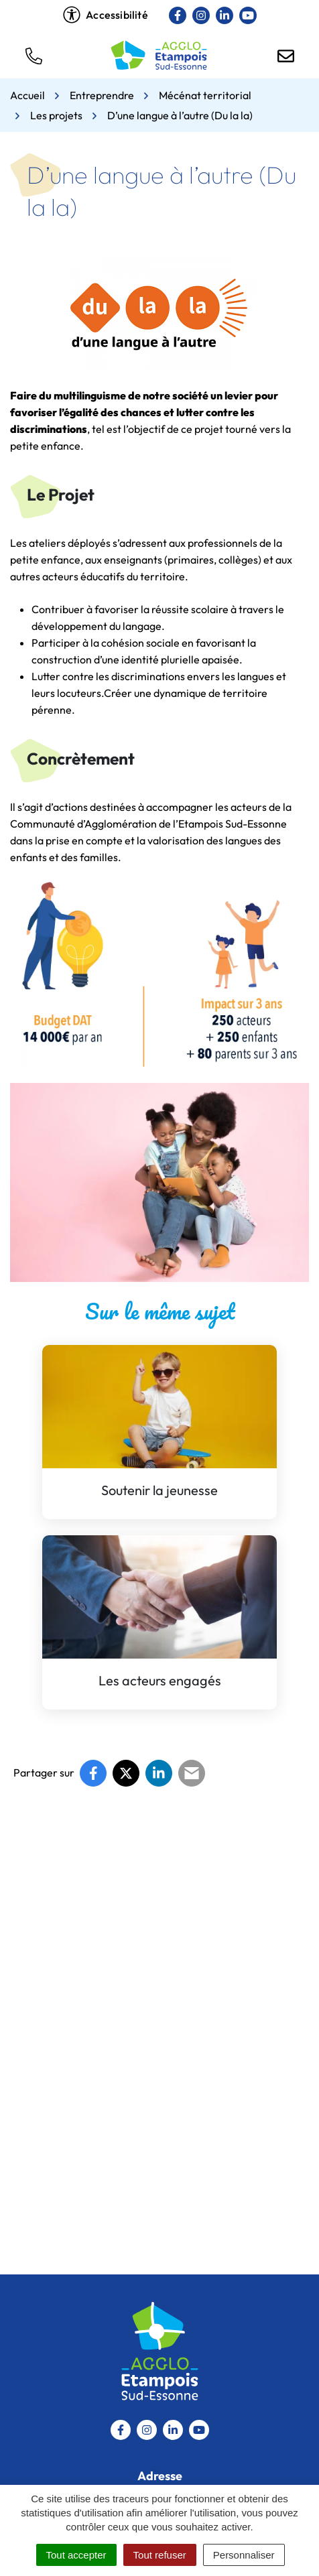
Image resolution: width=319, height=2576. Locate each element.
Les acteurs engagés (160, 1680)
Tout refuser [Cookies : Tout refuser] (159, 2555)
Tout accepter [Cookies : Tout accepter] (76, 2555)
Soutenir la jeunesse (159, 1490)
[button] (33, 55)
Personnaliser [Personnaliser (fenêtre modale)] (244, 2555)
